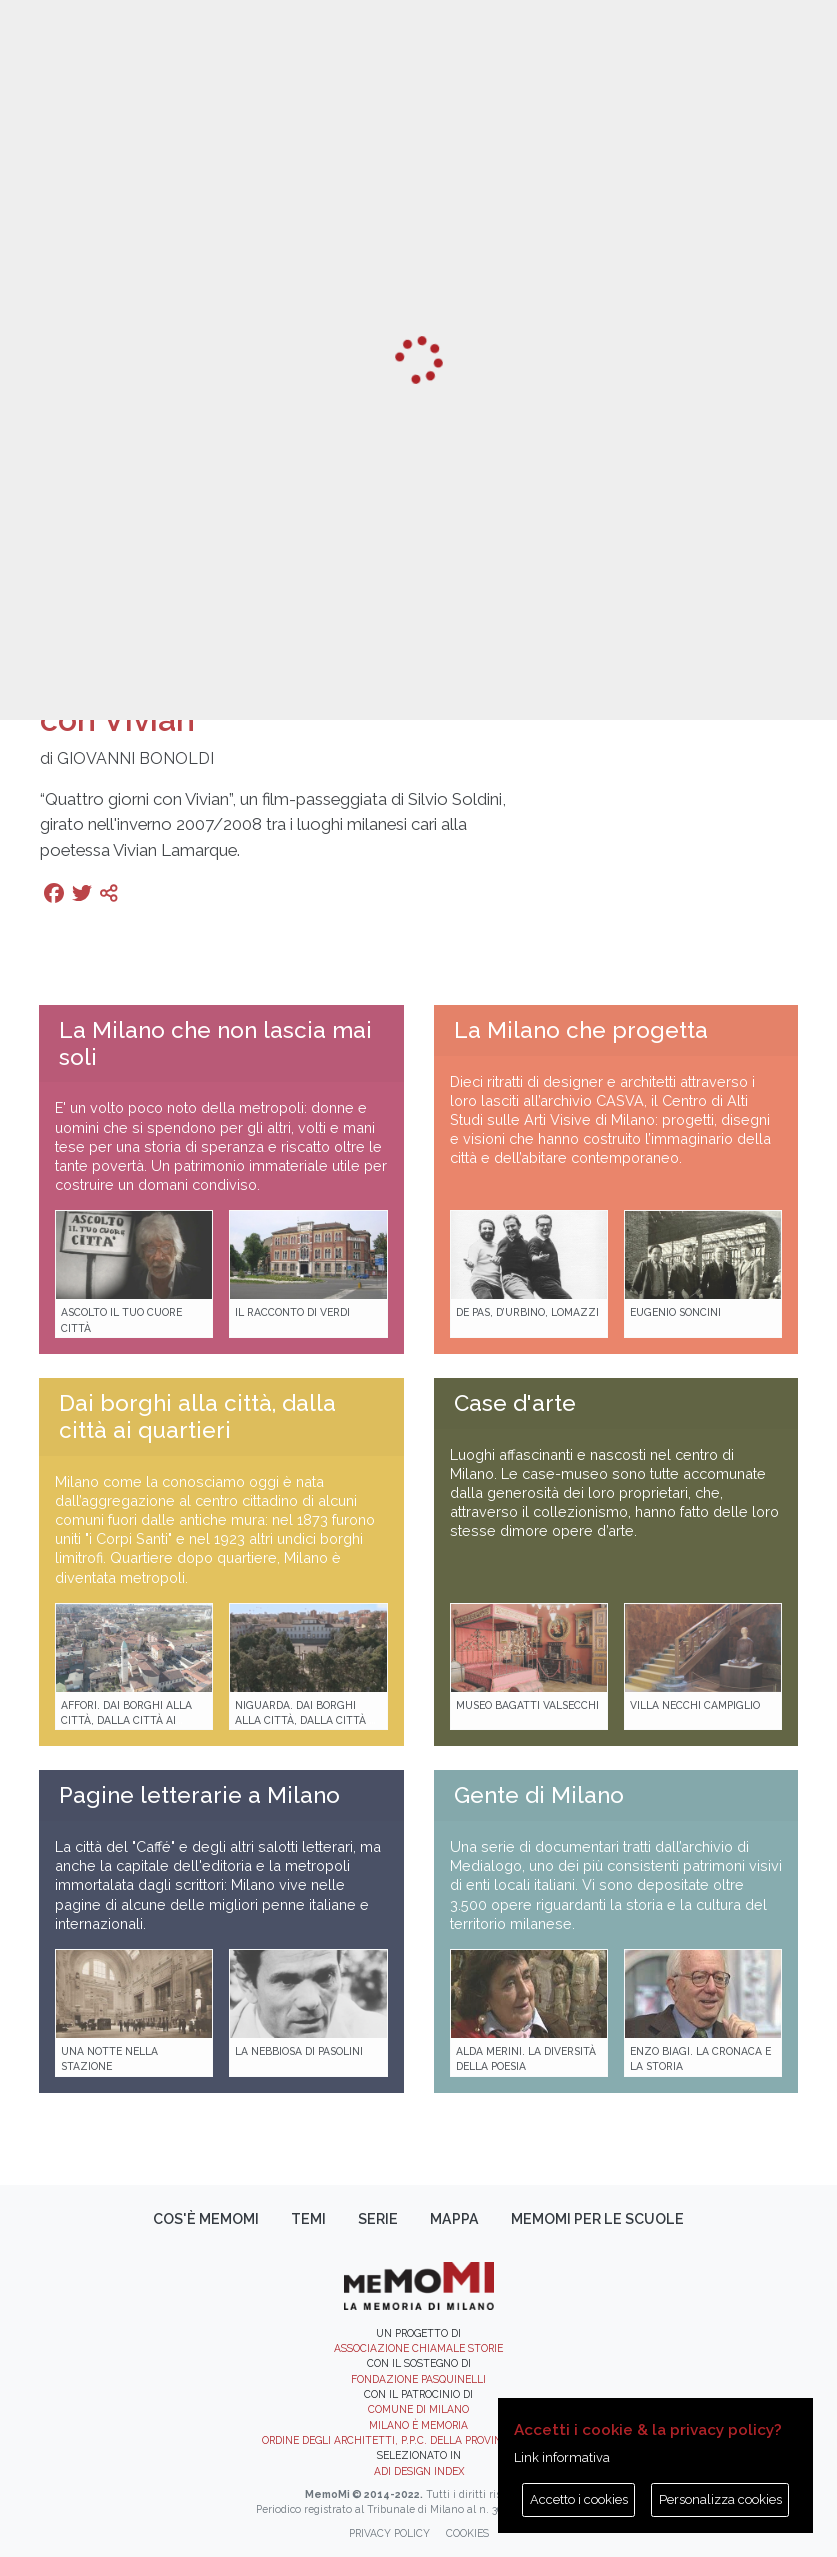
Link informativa (562, 2457)
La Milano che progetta (581, 1030)
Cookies (467, 2533)
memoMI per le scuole (597, 2219)
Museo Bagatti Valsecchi (527, 1705)
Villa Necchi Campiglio (695, 1705)
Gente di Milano (539, 1795)
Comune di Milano (418, 2409)
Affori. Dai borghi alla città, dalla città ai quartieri (126, 1720)
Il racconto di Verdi (292, 1312)
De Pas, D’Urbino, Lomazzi (527, 1312)
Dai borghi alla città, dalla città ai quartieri (197, 1416)
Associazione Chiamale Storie (418, 2348)
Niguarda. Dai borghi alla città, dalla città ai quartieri (307, 1720)
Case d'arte (515, 1403)
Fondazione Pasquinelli (418, 2379)
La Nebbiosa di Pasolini (299, 2051)
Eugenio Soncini (675, 1312)
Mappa (454, 2219)
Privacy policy (389, 2533)
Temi (308, 2219)
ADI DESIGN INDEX (419, 2471)
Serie (378, 2219)
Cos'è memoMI (206, 2219)
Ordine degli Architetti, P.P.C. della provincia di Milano (418, 2440)
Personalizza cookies (720, 2499)
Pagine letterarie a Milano (199, 1795)
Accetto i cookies (579, 2499)
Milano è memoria (418, 2425)
